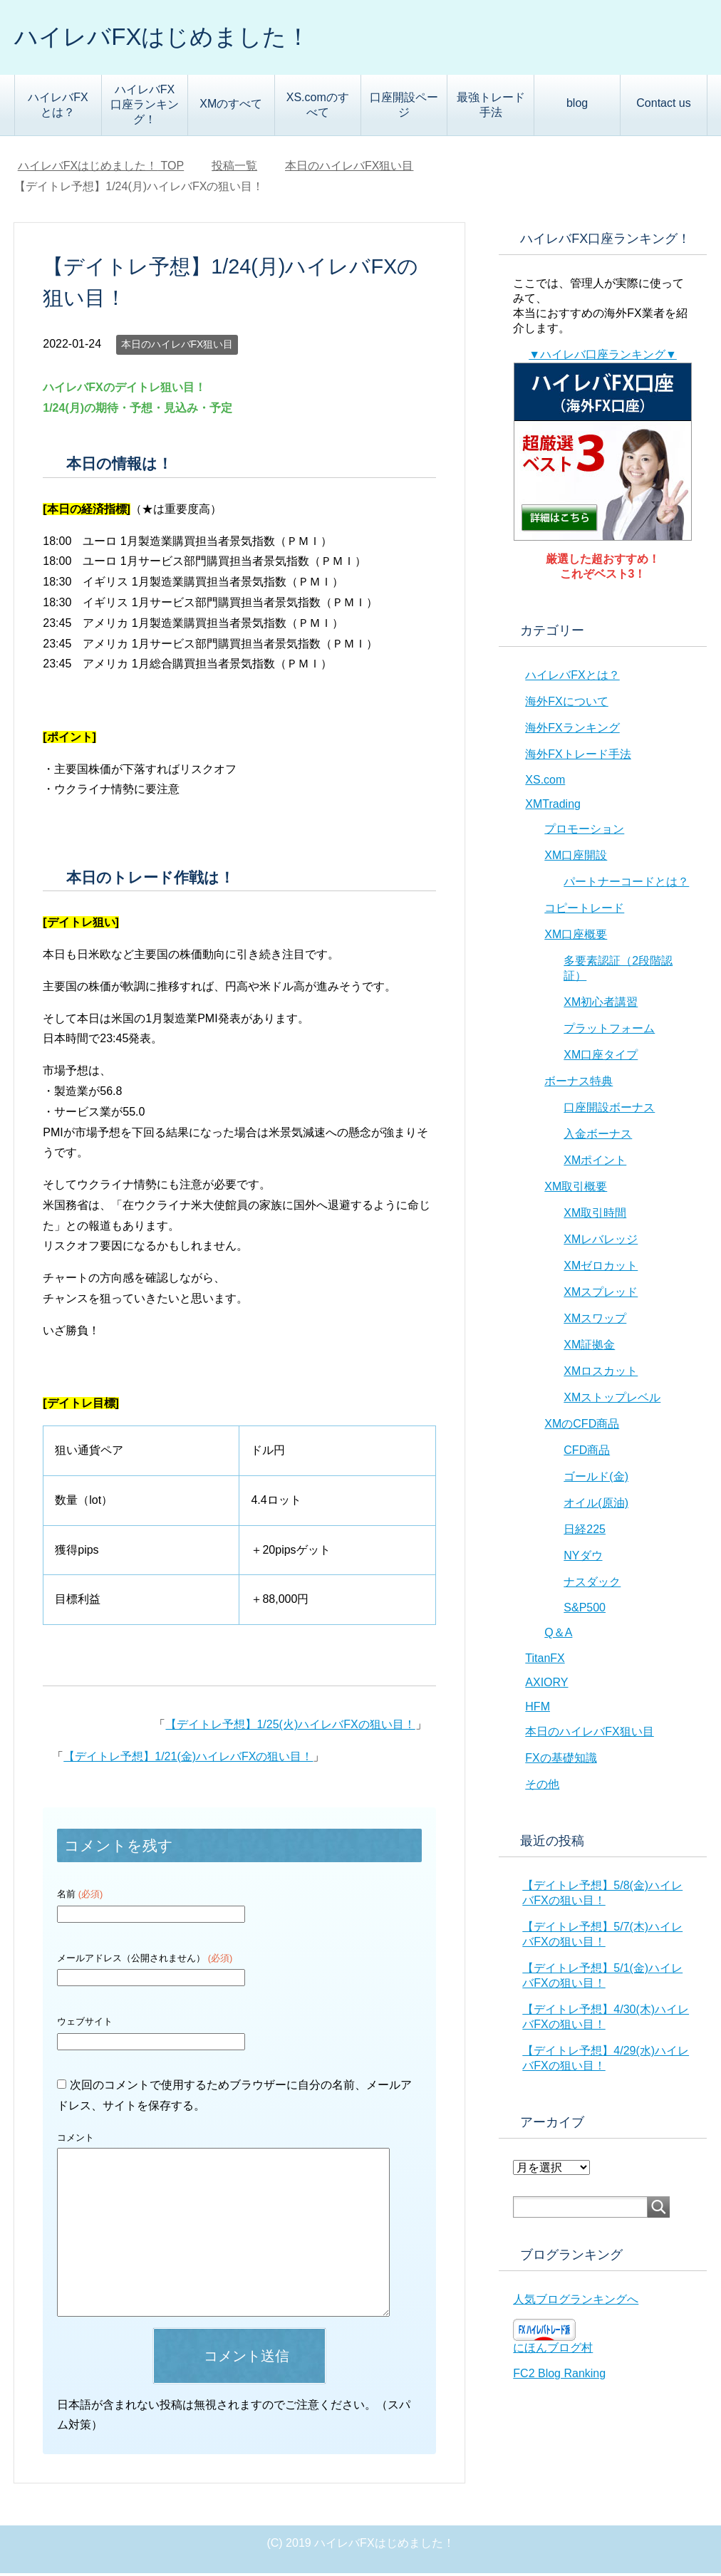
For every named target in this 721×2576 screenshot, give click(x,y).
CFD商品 (587, 1453)
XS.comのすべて (317, 107)
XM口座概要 (575, 937)
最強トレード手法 (491, 107)
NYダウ (583, 1558)
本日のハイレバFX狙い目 (177, 347)
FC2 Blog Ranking (559, 2376)
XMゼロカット (601, 1268)
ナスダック (592, 1585)
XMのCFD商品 (581, 1427)
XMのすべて (230, 106)
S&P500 (585, 1610)
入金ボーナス (598, 1137)
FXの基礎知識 (560, 1761)
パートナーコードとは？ (626, 884)
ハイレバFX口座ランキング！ (144, 107)
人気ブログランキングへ (575, 2302)
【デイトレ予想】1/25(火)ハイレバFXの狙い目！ (290, 1727)
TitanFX (544, 1661)
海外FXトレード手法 (578, 757)
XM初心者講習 (601, 1005)
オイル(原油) (596, 1506)
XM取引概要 (575, 1189)
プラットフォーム (609, 1031)
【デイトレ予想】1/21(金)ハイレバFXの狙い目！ (188, 1759)
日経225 (585, 1532)
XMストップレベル (612, 1400)
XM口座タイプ (601, 1057)
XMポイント (595, 1163)
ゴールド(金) (596, 1479)
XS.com (545, 783)
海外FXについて (566, 704)
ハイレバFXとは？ (58, 107)
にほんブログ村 (553, 2350)
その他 (542, 1787)
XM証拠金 (589, 1347)
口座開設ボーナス (609, 1110)
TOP (101, 168)
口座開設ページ (404, 107)
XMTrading (553, 807)
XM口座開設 (575, 858)
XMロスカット (601, 1374)
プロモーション (584, 832)
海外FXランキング (572, 730)
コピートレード (584, 911)
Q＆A (558, 1635)
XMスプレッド (601, 1295)
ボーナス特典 (578, 1084)
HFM (537, 1709)
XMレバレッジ (601, 1242)
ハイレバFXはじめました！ (175, 38)
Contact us (663, 106)
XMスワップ (595, 1321)
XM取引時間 (595, 1216)
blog (577, 106)
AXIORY (546, 1685)
